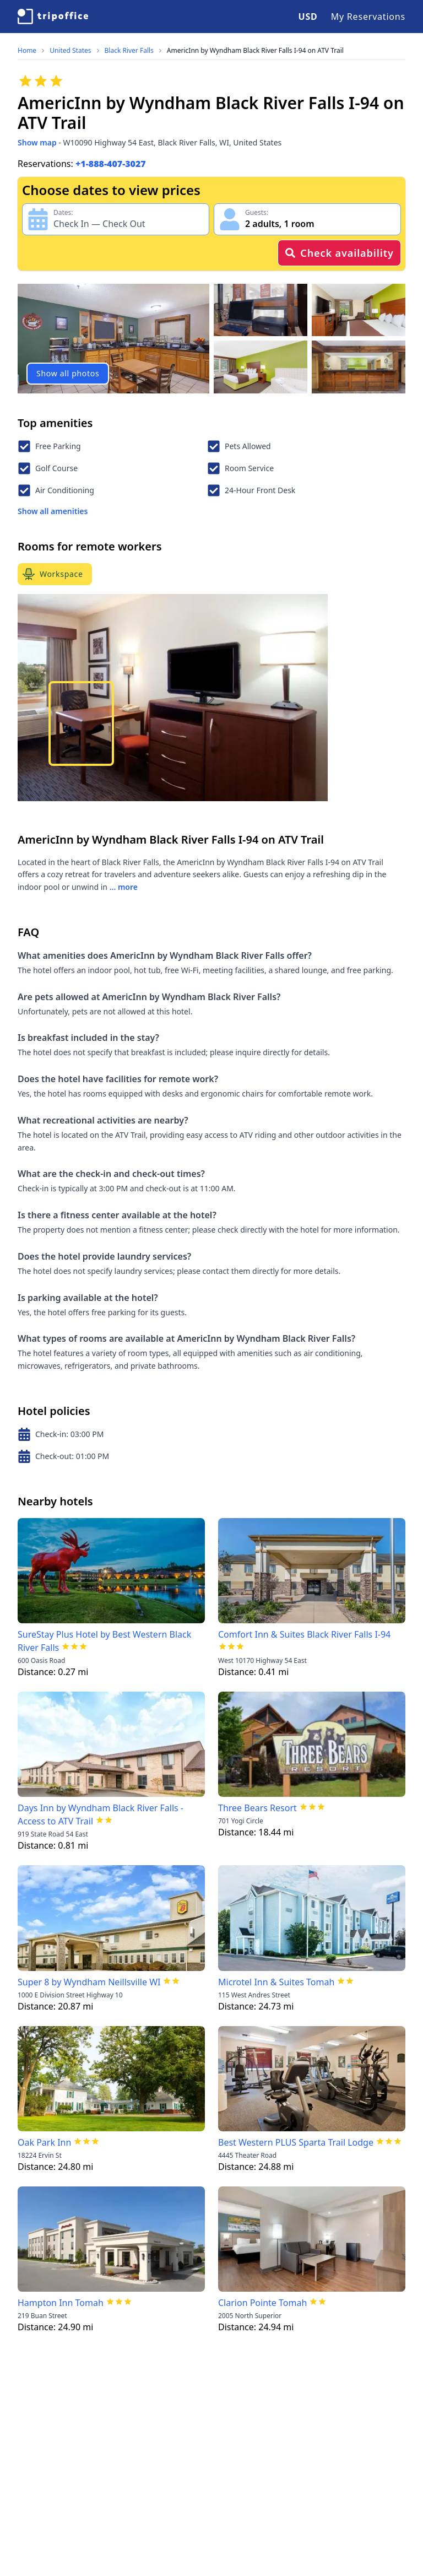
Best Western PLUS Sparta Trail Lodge (295, 2142)
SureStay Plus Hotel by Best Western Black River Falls (104, 1641)
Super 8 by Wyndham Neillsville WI (89, 1982)
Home (27, 50)
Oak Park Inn (44, 2142)
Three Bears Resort (257, 1808)
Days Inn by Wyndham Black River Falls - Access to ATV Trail (100, 1814)
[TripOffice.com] (53, 16)
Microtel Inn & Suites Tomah (276, 1982)
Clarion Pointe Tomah (262, 2303)
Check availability (339, 253)
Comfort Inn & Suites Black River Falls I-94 (304, 1634)
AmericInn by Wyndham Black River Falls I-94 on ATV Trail (255, 50)
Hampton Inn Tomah (61, 2303)
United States (70, 50)
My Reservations (368, 16)
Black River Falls (129, 50)
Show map (37, 142)
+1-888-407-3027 (110, 164)
